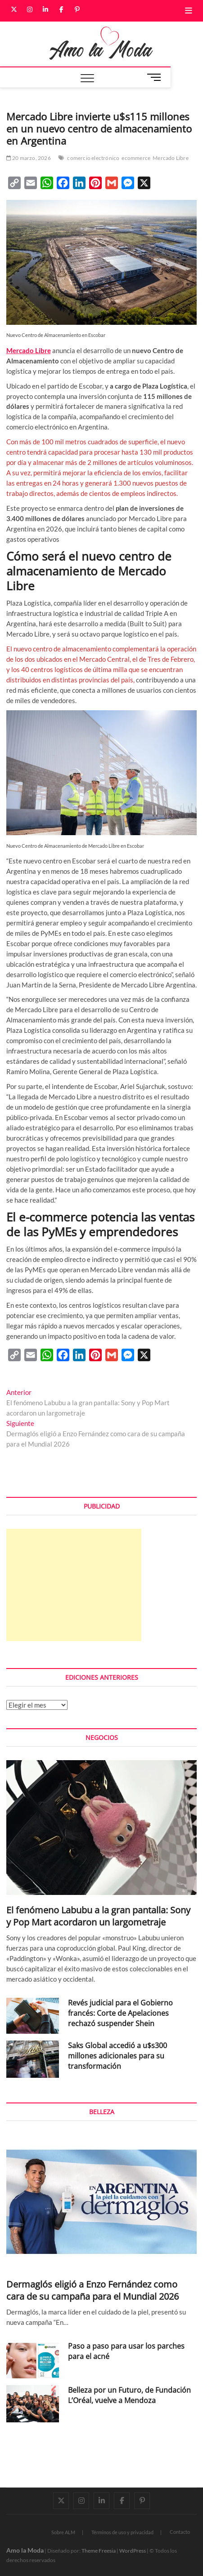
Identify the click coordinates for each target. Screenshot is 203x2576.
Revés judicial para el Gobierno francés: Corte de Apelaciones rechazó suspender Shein (120, 2013)
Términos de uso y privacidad (122, 2532)
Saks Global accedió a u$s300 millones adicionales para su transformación (117, 2055)
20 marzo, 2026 (28, 158)
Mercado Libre (171, 158)
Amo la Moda (25, 2550)
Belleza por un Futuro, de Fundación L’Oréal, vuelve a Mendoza (129, 2395)
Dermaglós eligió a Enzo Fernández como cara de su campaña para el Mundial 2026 (92, 2290)
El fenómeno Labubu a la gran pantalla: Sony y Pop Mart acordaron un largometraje (98, 1916)
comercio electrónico (93, 158)
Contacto (180, 2532)
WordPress (132, 2550)
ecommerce (136, 158)
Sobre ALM (63, 2532)
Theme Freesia (98, 2550)
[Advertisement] (73, 1585)
